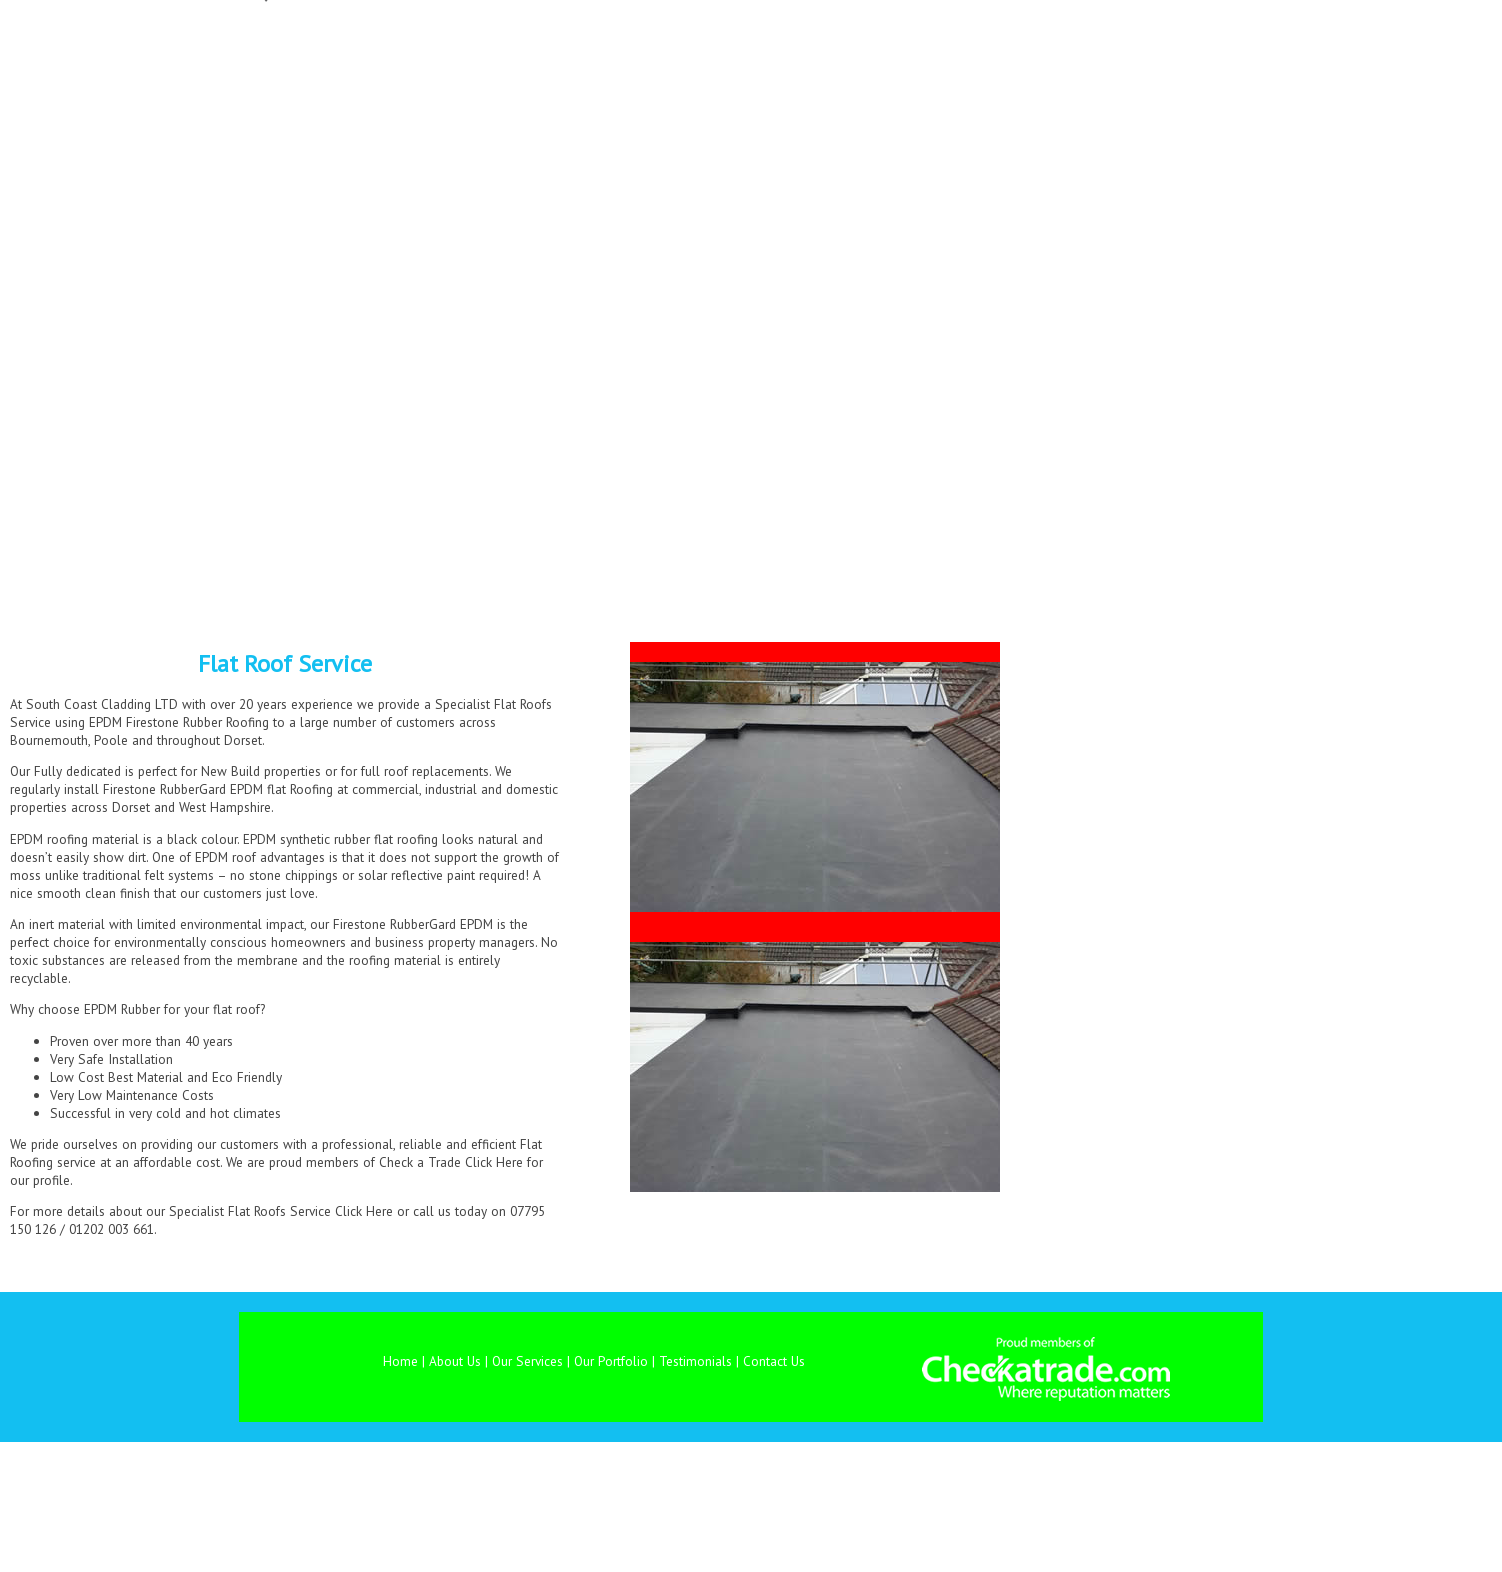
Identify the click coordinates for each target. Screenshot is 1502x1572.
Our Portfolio (611, 1361)
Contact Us (774, 1361)
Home (400, 1361)
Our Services (527, 1361)
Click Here (494, 1162)
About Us (455, 1361)
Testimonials (695, 1361)
